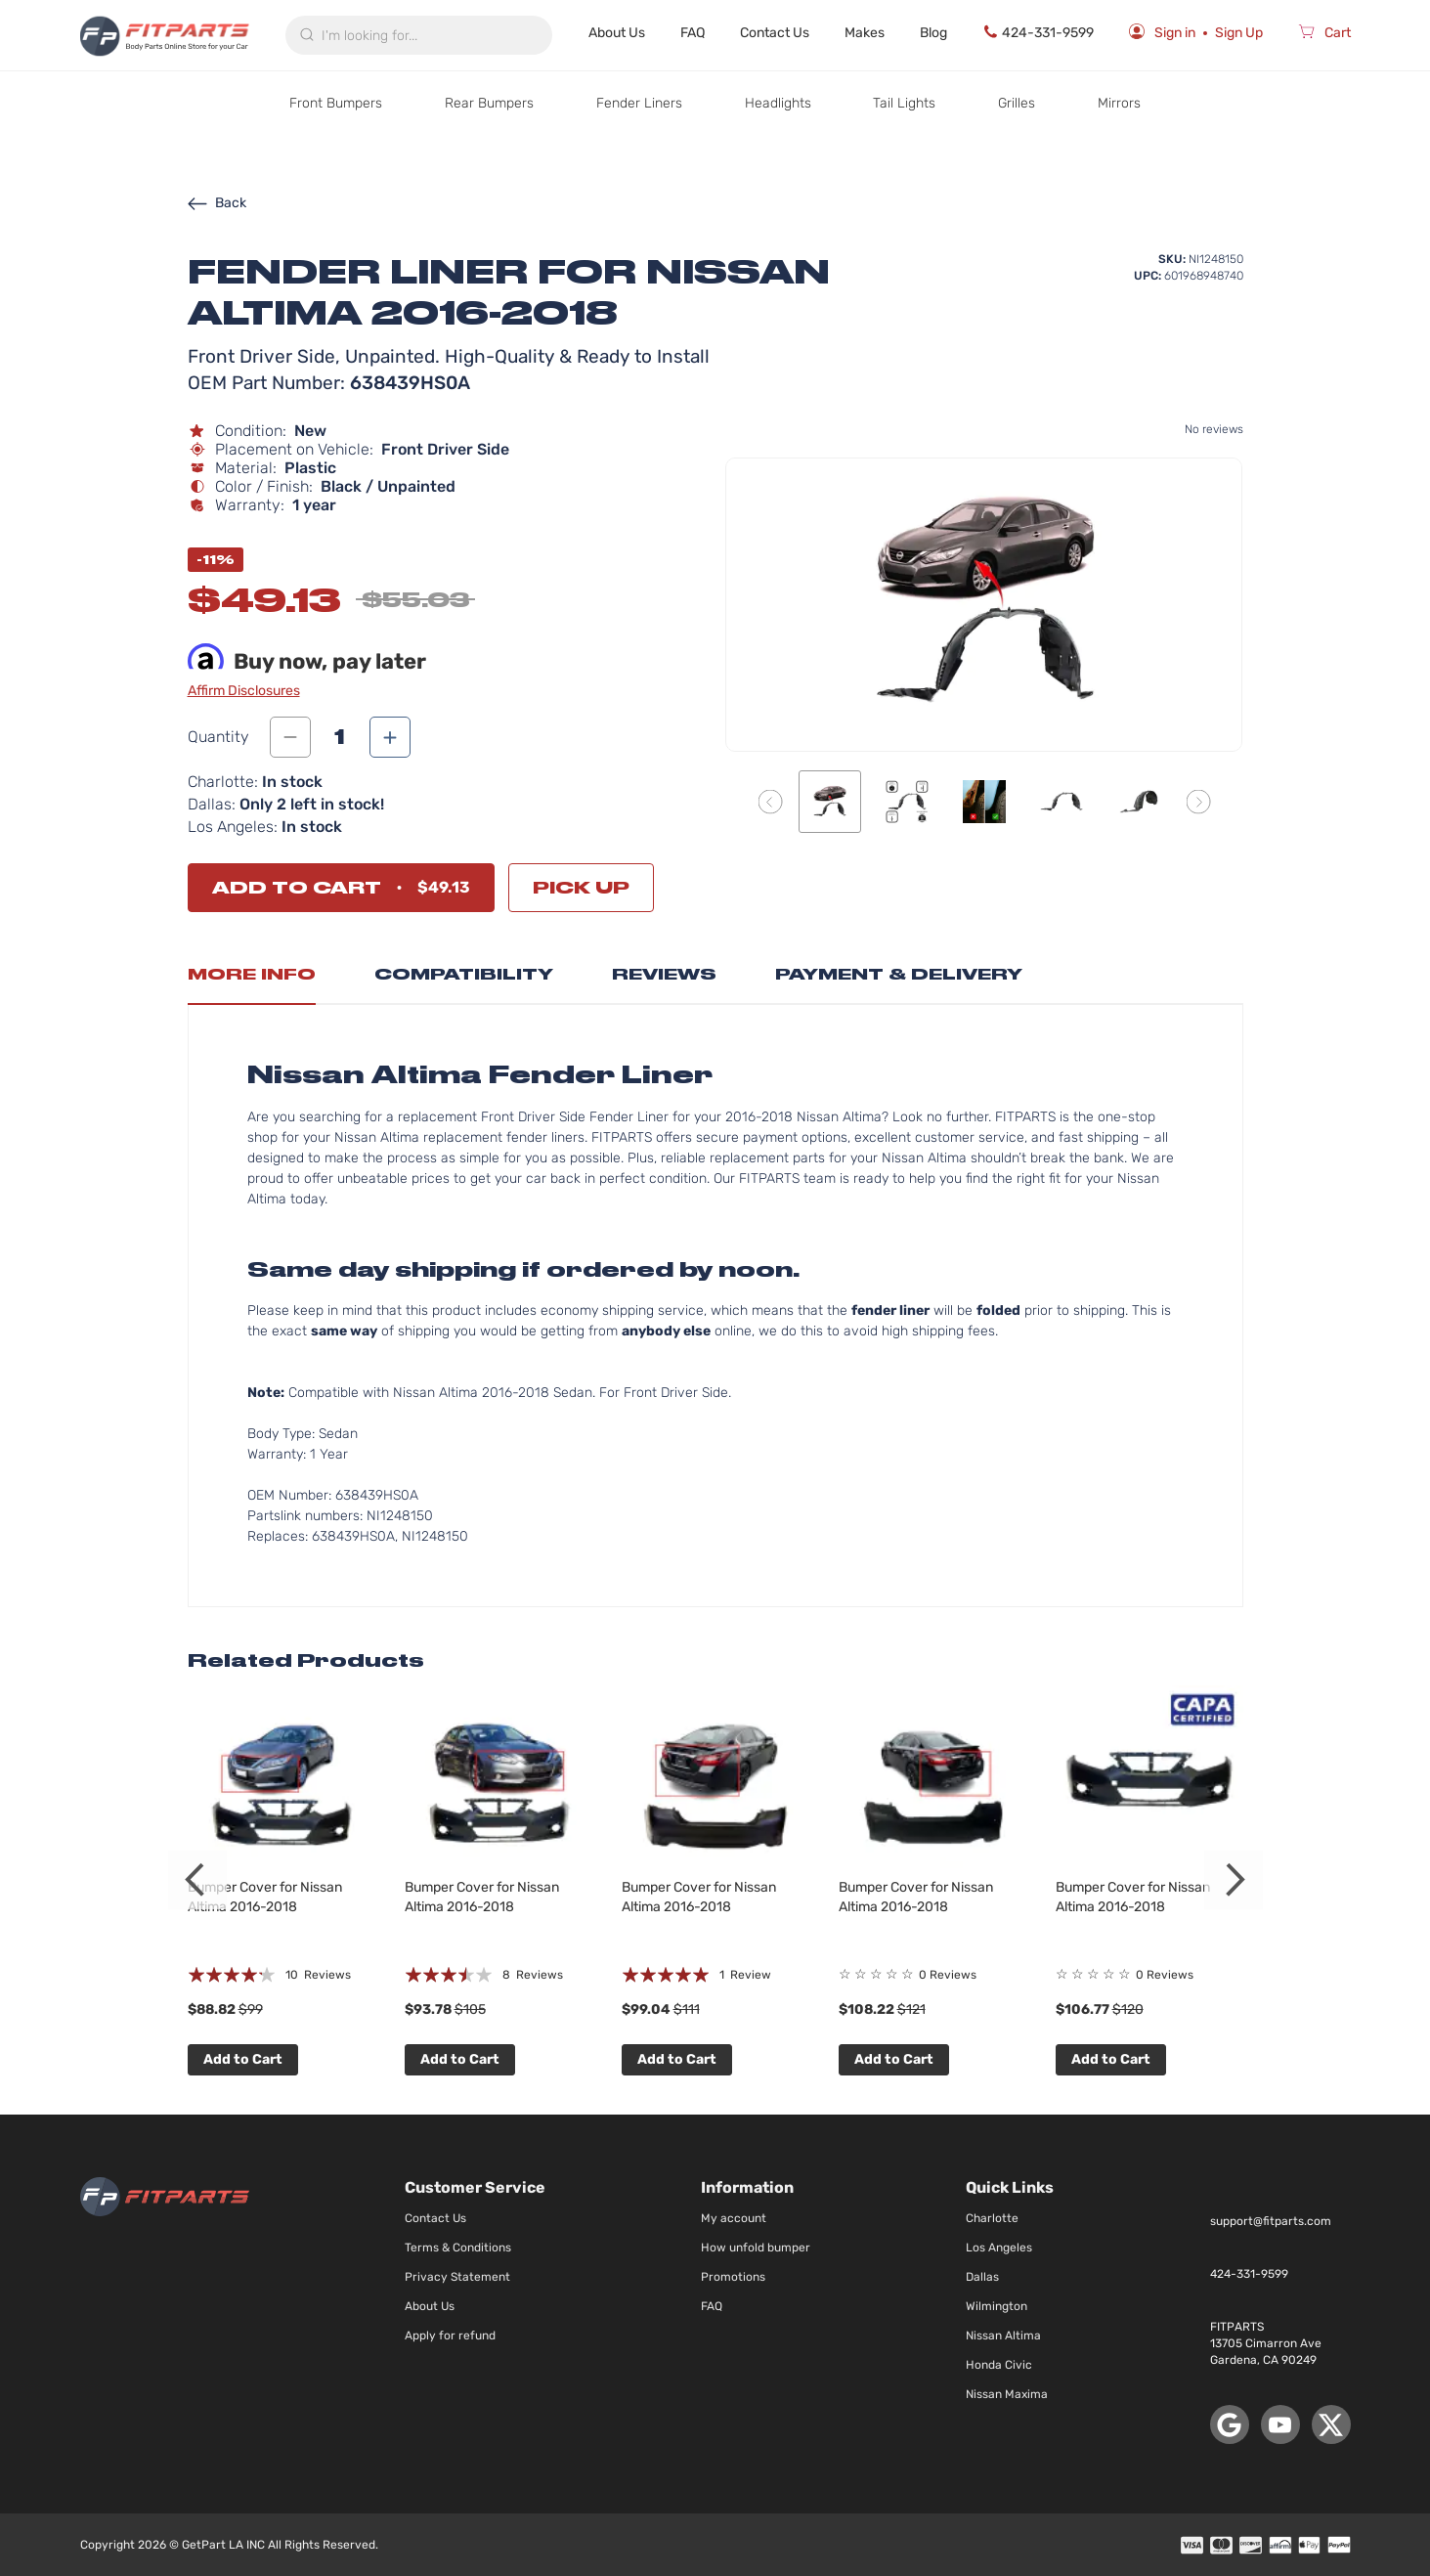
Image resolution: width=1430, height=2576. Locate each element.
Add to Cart (242, 2059)
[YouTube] (1280, 2424)
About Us (616, 32)
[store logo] (164, 35)
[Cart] (1324, 35)
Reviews (664, 974)
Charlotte (992, 2218)
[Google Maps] (1229, 2424)
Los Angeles (999, 2247)
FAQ (692, 32)
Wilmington (996, 2306)
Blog (933, 32)
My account (733, 2218)
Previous (197, 1880)
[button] (770, 801)
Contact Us (774, 32)
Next (1233, 1880)
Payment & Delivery (898, 974)
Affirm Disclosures (244, 690)
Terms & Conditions (458, 2247)
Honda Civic (999, 2365)
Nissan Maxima (1007, 2394)
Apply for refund (450, 2335)
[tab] (252, 979)
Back (217, 203)
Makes (865, 32)
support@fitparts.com (1270, 2221)
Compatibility (463, 974)
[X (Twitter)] (1331, 2424)
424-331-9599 (1038, 32)
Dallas (982, 2277)
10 (318, 1975)
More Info (252, 974)
